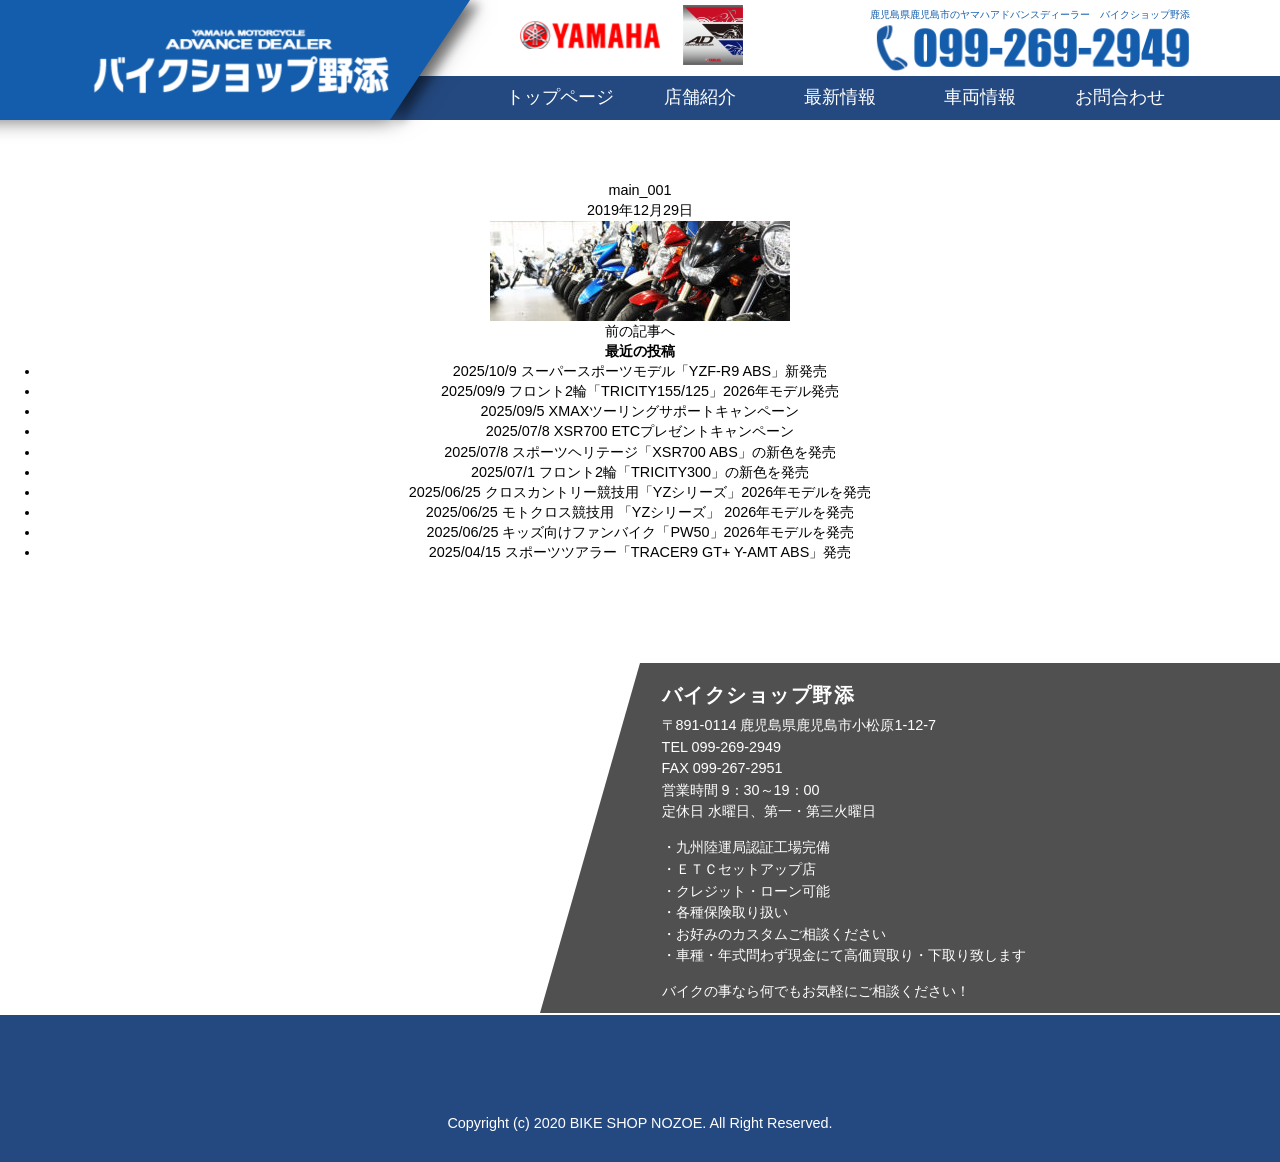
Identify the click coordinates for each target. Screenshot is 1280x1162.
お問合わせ (1120, 97)
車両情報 (980, 97)
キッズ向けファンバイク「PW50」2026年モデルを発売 (677, 532)
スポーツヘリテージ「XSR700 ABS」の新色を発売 (674, 452)
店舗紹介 (700, 97)
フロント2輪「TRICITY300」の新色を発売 (674, 472)
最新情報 (840, 97)
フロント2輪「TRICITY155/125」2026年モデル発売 (674, 391)
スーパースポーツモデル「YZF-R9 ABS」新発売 (674, 371)
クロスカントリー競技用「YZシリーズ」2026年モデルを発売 (678, 492)
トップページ (560, 97)
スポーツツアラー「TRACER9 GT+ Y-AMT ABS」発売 (678, 552)
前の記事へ (640, 331)
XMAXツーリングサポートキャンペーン (674, 411)
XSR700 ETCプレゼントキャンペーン (674, 431)
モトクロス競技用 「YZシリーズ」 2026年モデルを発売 (678, 512)
